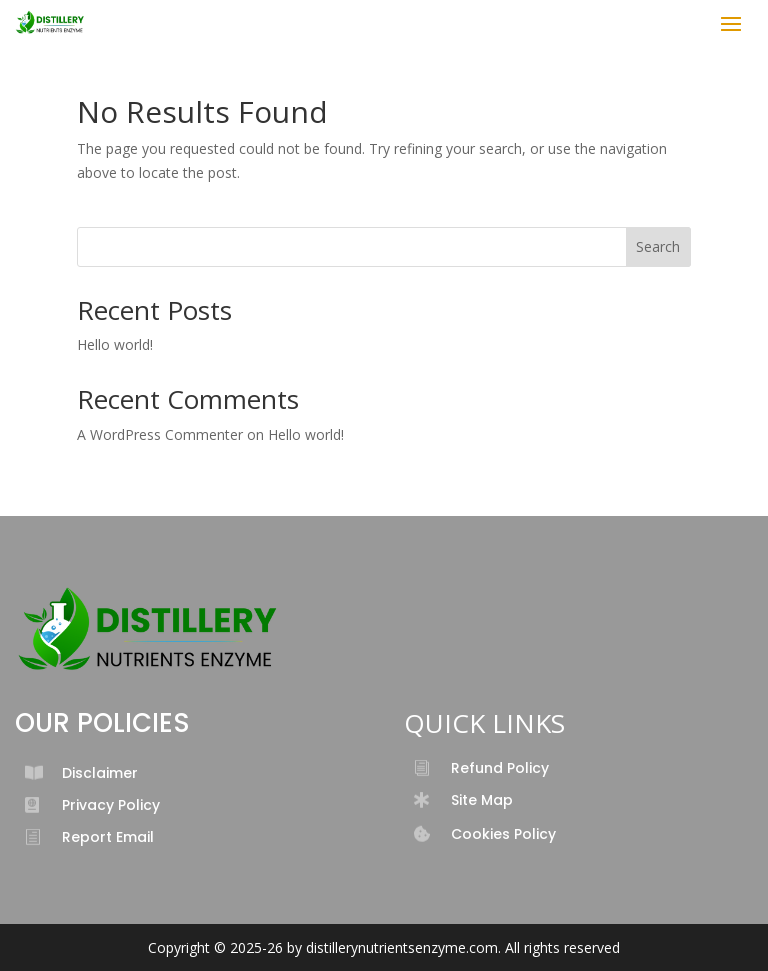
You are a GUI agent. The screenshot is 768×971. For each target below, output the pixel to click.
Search (658, 246)
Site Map (482, 800)
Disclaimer (100, 773)
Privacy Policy (111, 805)
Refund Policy (500, 768)
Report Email (108, 837)
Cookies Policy (503, 834)
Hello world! (115, 344)
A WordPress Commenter (160, 434)
